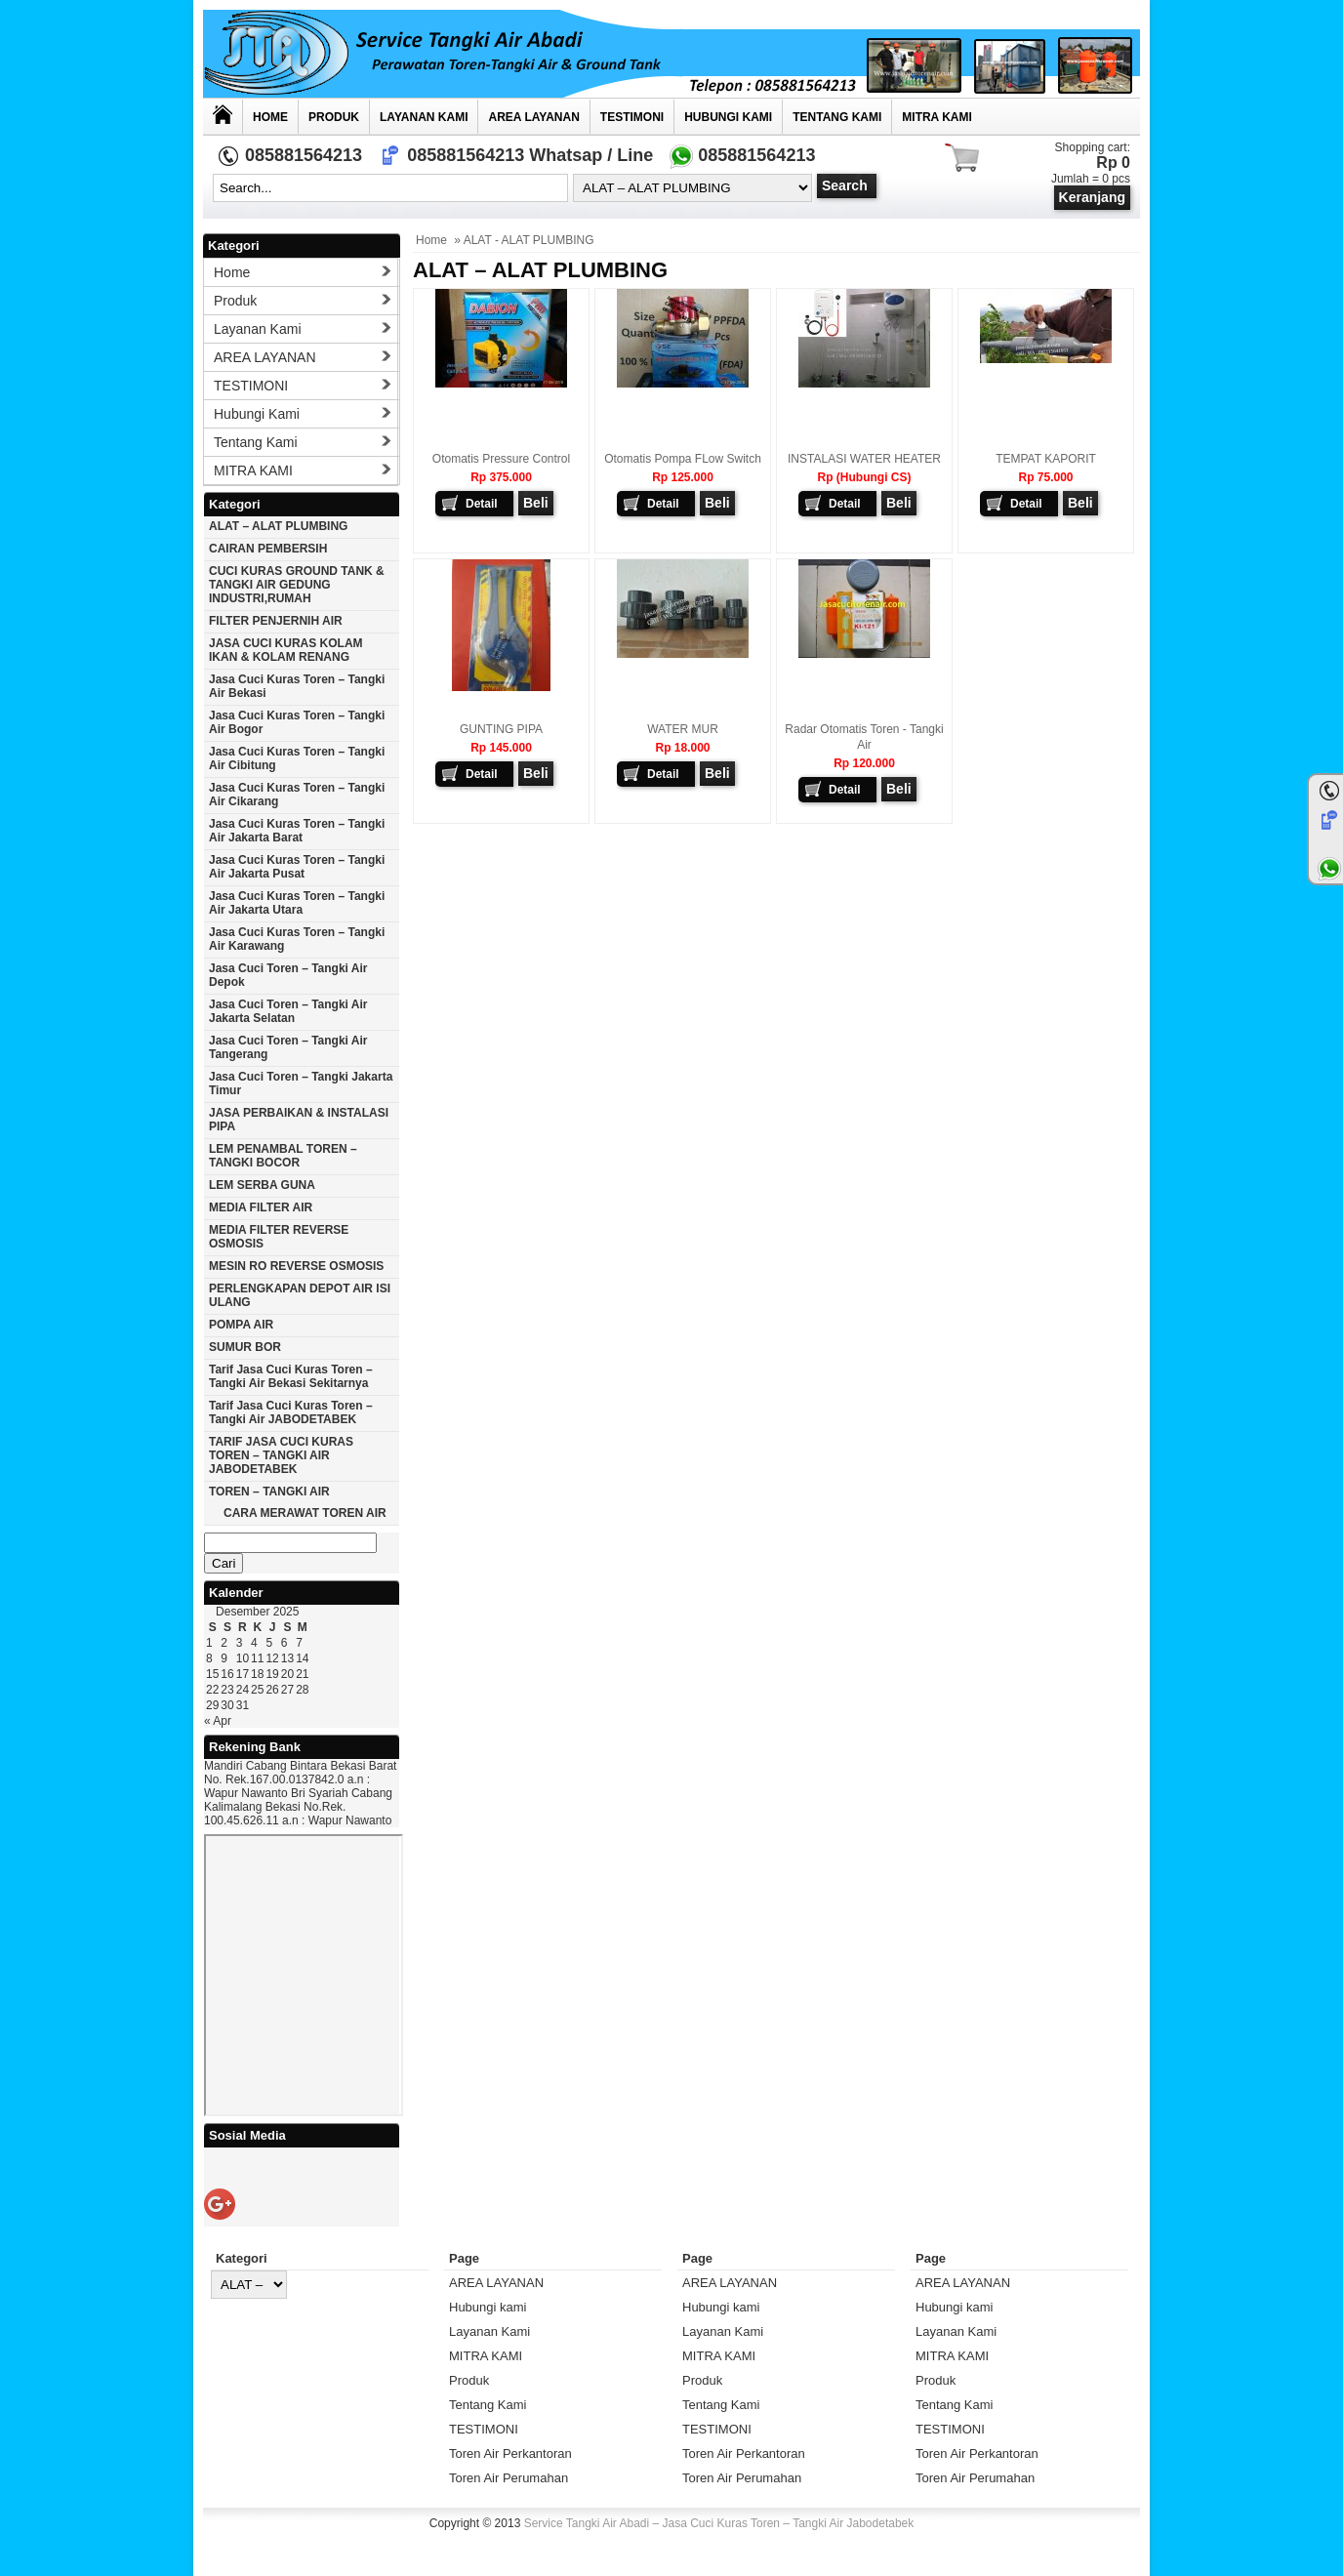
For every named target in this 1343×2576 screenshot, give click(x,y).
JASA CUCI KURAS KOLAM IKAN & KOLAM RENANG (286, 650)
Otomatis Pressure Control (501, 459)
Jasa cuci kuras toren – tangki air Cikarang (297, 794)
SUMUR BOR (245, 1347)
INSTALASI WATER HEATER (864, 459)
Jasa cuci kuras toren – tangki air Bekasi (297, 686)
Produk (333, 117)
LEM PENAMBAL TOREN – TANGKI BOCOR (283, 1155)
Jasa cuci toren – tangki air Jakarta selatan (288, 1011)
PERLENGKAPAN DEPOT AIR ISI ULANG (299, 1295)
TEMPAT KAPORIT (1046, 459)
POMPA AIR (241, 1324)
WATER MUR (682, 729)
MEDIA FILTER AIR (260, 1207)
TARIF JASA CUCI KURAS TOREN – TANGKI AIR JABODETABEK (281, 1455)
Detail (482, 504)
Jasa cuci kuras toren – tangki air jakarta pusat (297, 866)
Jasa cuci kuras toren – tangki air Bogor (297, 722)
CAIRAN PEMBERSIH (268, 548)
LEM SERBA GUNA (262, 1185)
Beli (536, 503)
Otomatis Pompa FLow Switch (682, 459)
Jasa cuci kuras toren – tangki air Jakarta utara (297, 903)
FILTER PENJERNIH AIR (276, 621)
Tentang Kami (837, 117)
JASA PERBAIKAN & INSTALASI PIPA (298, 1119)
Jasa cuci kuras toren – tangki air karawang (297, 939)
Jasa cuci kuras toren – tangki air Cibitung (297, 758)
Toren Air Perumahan (508, 2478)
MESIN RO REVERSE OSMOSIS (296, 1266)
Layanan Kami (424, 117)
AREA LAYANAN (533, 117)
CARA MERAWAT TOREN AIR (305, 1513)
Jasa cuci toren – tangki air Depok (288, 975)
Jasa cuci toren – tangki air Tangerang (288, 1047)
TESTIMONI (632, 117)
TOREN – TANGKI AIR (269, 1491)
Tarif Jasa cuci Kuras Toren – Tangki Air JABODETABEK (291, 1412)
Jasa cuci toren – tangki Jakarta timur (300, 1083)
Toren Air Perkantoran (510, 2453)
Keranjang (1092, 197)
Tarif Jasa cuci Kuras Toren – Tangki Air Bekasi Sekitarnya (291, 1376)
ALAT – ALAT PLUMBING (278, 526)
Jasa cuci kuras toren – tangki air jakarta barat (297, 830)
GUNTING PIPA (501, 729)
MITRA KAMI (937, 117)
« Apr (217, 1721)
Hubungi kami (728, 117)
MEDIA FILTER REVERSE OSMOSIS (278, 1236)
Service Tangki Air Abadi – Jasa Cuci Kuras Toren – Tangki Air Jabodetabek (719, 2523)
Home (270, 117)
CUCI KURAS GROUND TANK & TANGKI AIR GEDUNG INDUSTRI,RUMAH (297, 584)
